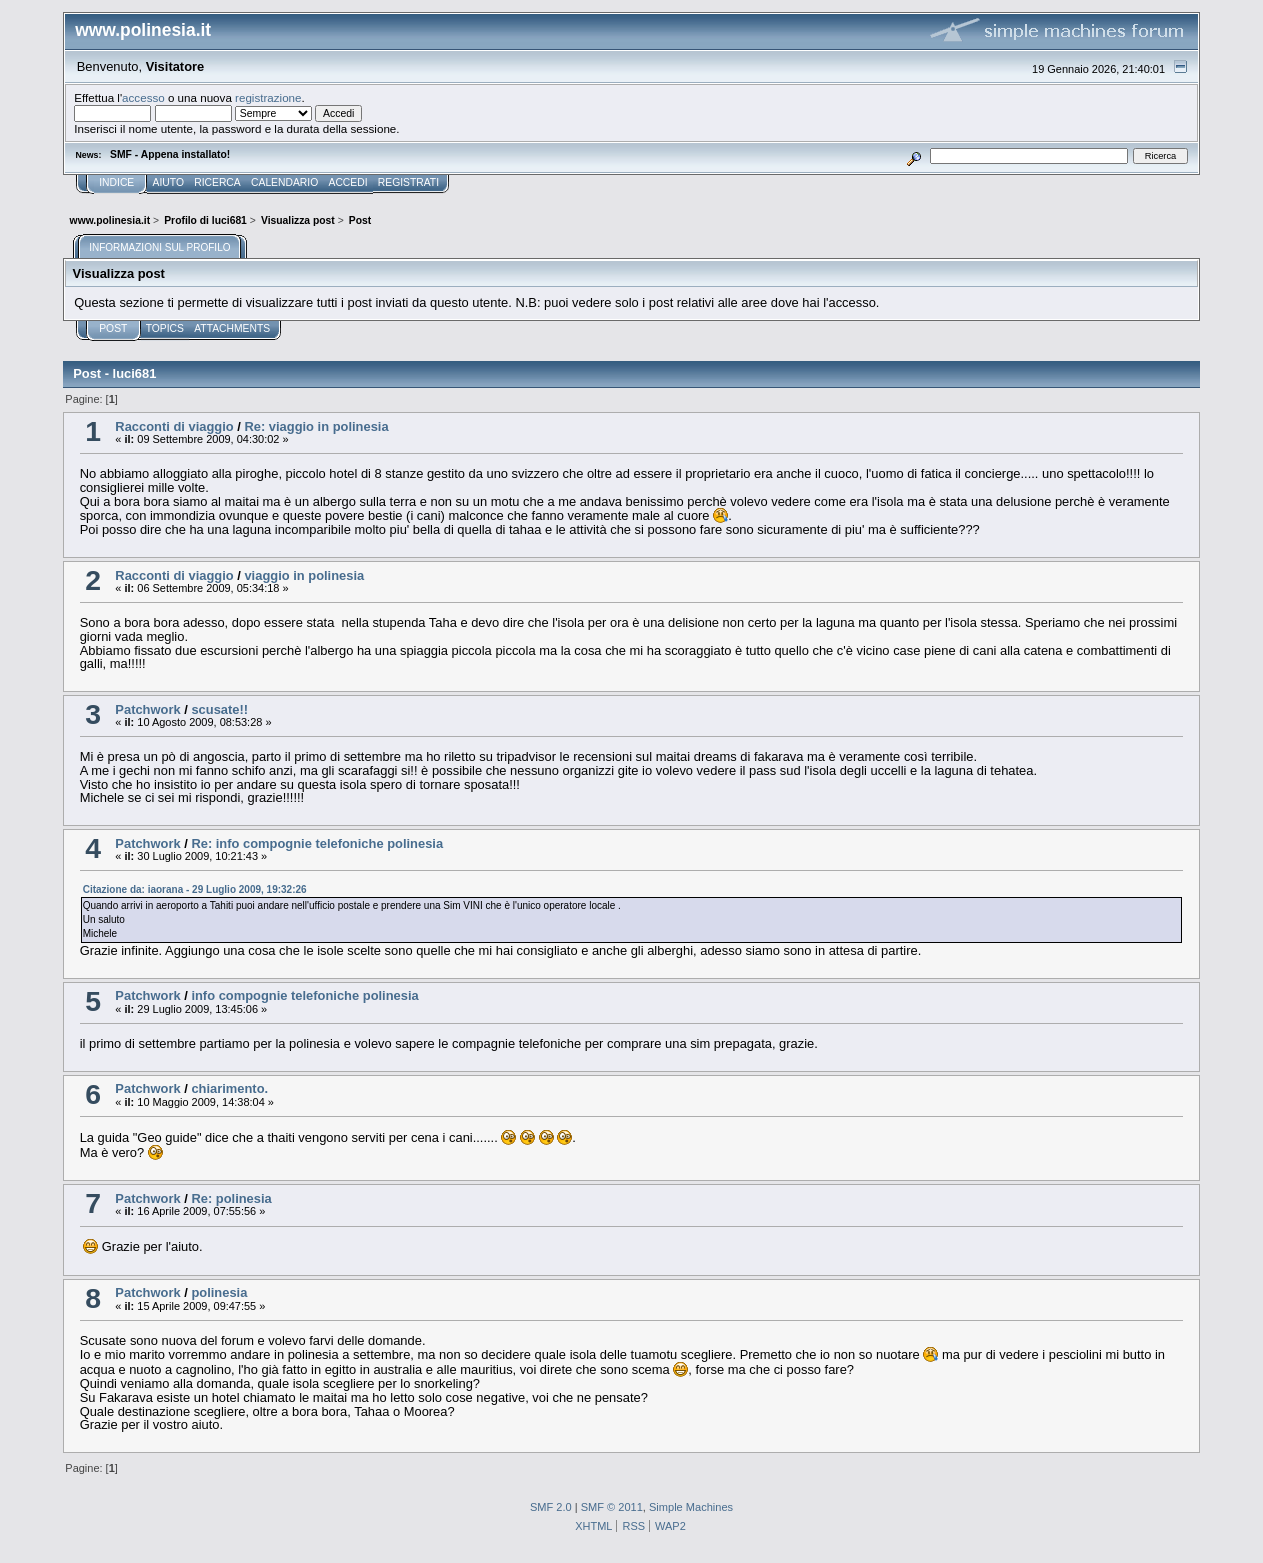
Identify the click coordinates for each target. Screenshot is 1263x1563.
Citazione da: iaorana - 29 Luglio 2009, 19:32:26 (195, 889)
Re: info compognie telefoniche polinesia (317, 843)
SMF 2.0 (551, 1507)
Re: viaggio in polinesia (316, 426)
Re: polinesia (231, 1198)
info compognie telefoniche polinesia (304, 995)
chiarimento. (229, 1088)
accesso (143, 97)
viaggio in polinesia (304, 575)
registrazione (268, 97)
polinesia (219, 1292)
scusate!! (219, 709)
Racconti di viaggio (174, 426)
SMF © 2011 (612, 1507)
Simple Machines (691, 1507)
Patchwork (147, 709)
